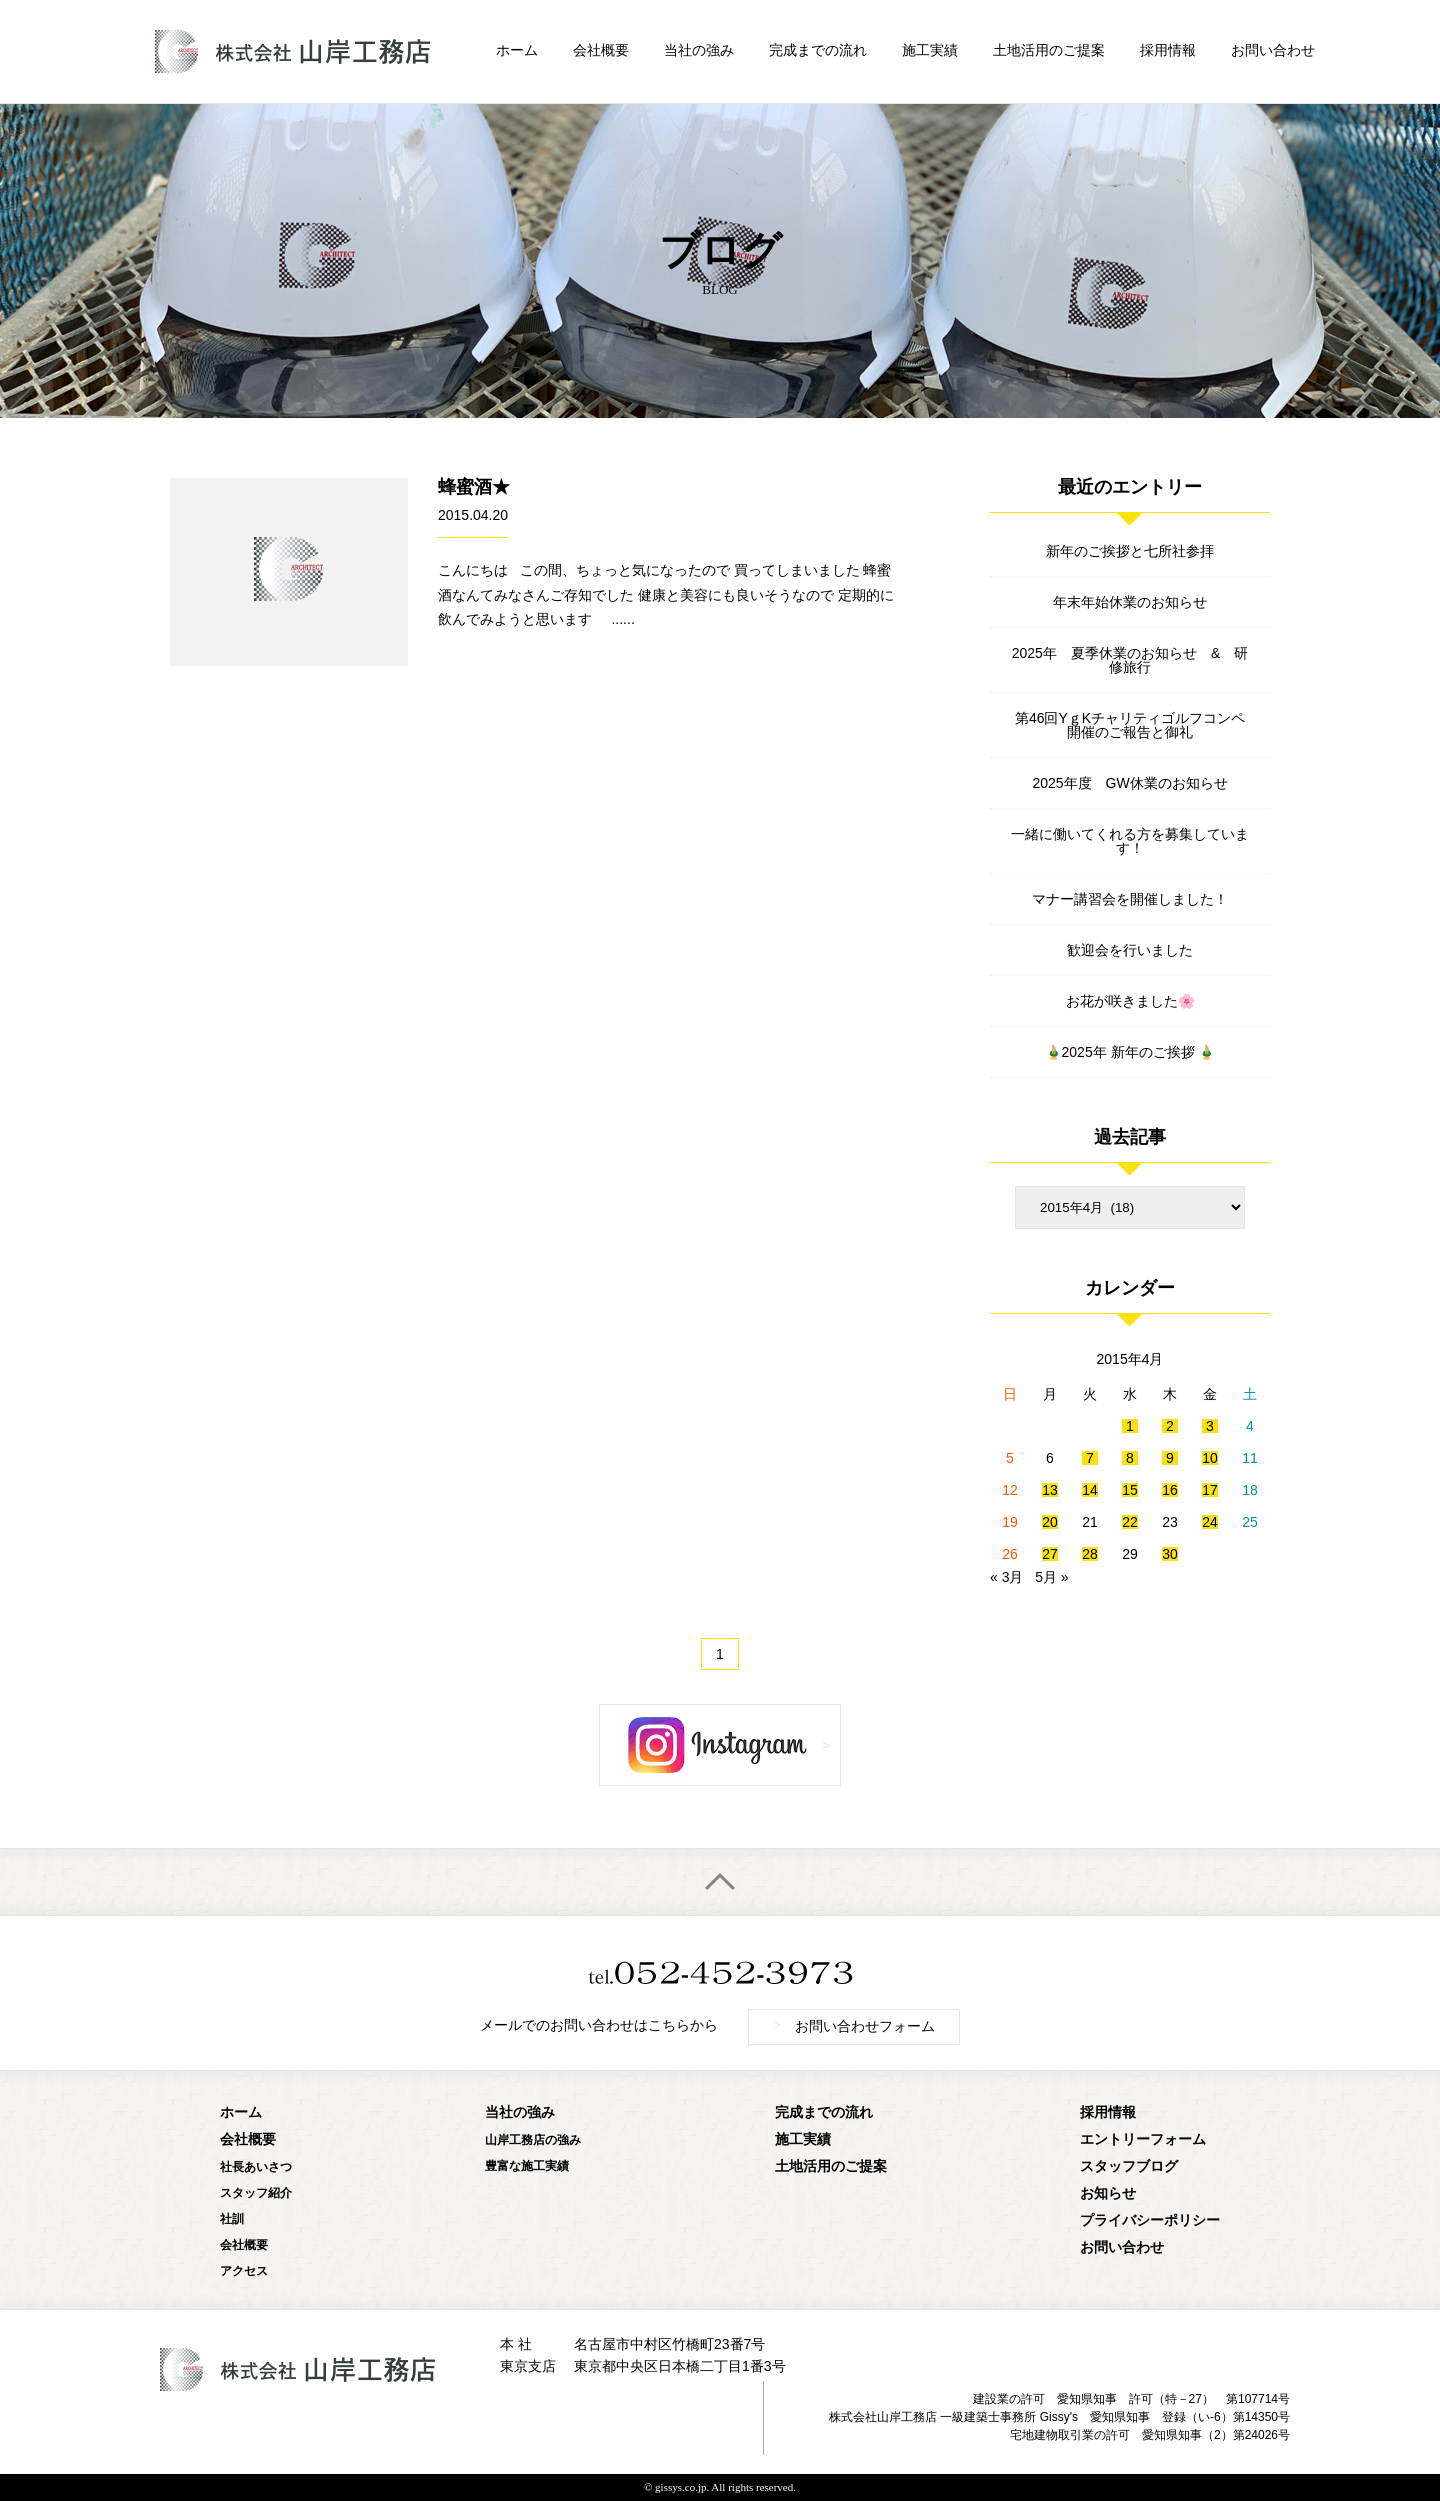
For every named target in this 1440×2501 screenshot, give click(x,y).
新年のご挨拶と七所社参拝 (1130, 551)
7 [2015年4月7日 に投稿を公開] (1090, 1458)
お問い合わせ (1273, 50)
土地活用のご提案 (1049, 50)
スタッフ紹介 (256, 2193)
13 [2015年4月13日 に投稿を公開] (1050, 1490)
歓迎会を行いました (1130, 950)
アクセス (244, 2271)
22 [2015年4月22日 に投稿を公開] (1130, 1522)
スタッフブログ (1129, 2166)
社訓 (232, 2219)
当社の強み (699, 50)
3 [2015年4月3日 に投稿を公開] (1210, 1426)
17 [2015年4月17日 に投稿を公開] (1210, 1490)
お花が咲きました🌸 (1130, 1001)
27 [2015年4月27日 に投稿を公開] (1050, 1554)
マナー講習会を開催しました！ (1130, 899)
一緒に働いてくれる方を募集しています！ (1130, 841)
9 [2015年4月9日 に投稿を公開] (1170, 1458)
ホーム (517, 50)
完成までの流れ (818, 50)
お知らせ (1108, 2193)
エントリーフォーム (1143, 2139)
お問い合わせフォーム (854, 2026)
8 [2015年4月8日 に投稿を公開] (1130, 1458)
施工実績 (930, 50)
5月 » (1051, 1577)
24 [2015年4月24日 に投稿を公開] (1210, 1522)
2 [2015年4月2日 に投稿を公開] (1170, 1426)
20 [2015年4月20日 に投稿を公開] (1050, 1522)
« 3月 (1006, 1577)
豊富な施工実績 (527, 2166)
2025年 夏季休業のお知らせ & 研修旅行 (1130, 660)
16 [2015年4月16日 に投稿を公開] (1170, 1490)
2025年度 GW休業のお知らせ (1129, 783)
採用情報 (1168, 50)
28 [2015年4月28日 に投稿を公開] (1090, 1554)
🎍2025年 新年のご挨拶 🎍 (1130, 1052)
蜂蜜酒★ (474, 487)
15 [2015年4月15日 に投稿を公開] (1130, 1490)
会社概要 (601, 50)
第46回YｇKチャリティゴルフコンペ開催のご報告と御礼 (1130, 725)
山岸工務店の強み (533, 2140)
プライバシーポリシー (1150, 2220)
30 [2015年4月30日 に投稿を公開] (1170, 1554)
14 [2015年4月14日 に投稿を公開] (1090, 1490)
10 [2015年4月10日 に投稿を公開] (1210, 1458)
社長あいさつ (256, 2167)
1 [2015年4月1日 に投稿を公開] (1130, 1426)
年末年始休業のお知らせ (1130, 602)
